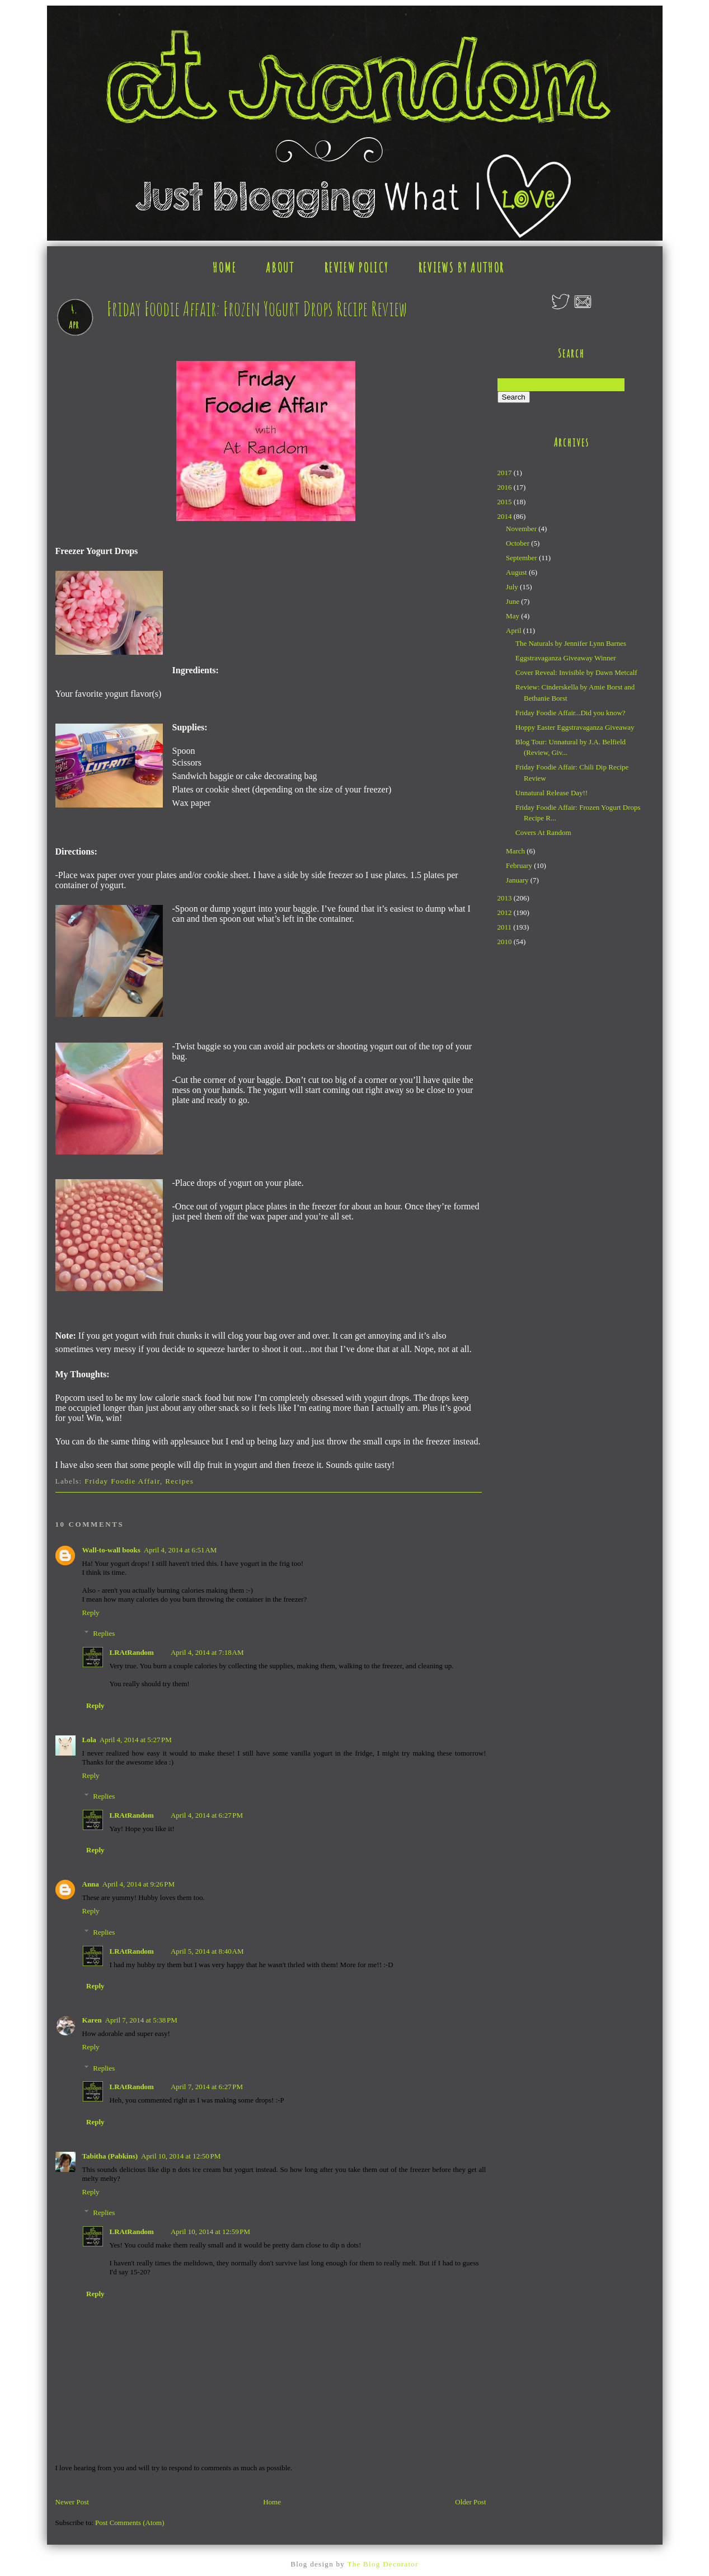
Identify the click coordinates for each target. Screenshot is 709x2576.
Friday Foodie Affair (122, 1481)
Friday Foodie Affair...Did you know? (570, 712)
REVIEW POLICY (356, 267)
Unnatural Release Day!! (551, 793)
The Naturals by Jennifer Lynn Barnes (570, 643)
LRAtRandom (132, 1652)
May (513, 616)
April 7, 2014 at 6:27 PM (207, 2086)
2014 (505, 516)
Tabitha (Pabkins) (110, 2156)
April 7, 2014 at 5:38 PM (141, 2020)
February (520, 865)
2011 (505, 927)
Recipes (179, 1481)
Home (272, 2502)
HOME (224, 267)
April (514, 630)
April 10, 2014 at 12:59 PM (210, 2231)
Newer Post (72, 2502)
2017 (505, 472)
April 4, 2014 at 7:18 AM (207, 1652)
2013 (505, 898)
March (516, 851)
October (518, 543)
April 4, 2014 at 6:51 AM (180, 1550)
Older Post (470, 2502)
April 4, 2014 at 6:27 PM (207, 1815)
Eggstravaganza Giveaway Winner (565, 658)
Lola (89, 1739)
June (513, 601)
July (513, 587)
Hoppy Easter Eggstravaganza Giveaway (575, 727)
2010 (505, 941)
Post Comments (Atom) (130, 2522)
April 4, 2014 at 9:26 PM (138, 1884)
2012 (505, 912)
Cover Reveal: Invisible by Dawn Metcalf (576, 672)
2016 (505, 487)
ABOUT (280, 267)
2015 (505, 502)
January (518, 880)
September (522, 557)
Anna (90, 1884)
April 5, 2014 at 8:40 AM (207, 1951)
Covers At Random (543, 832)
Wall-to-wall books (111, 1550)
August (517, 572)
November (522, 528)
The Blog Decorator (382, 2564)
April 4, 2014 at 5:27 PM (136, 1739)
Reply (91, 1612)
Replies (104, 1633)
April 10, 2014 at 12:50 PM (180, 2156)
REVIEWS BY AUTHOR (462, 267)
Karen (92, 2020)
